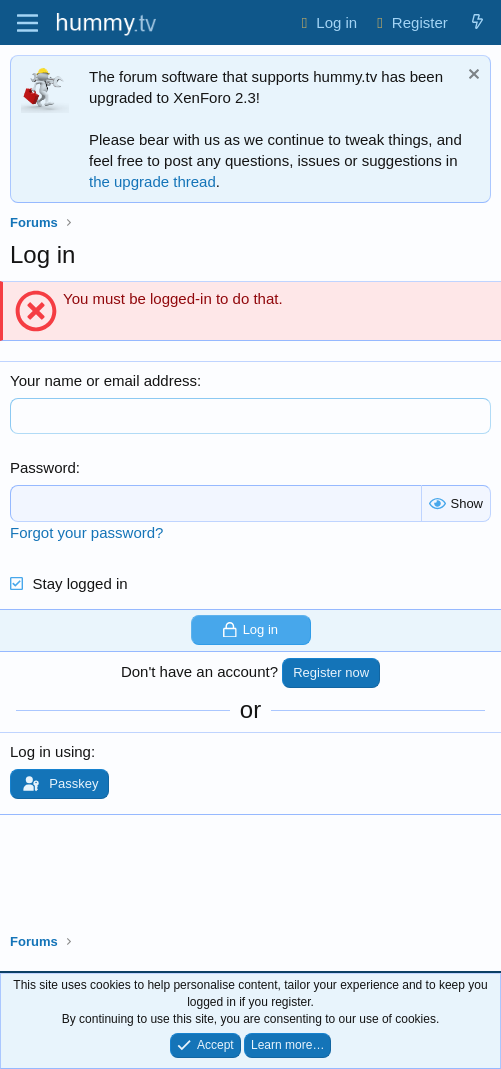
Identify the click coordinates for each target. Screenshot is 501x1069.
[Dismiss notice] (471, 76)
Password (43, 467)
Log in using (50, 751)
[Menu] (27, 23)
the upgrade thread (152, 181)
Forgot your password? (86, 532)
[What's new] (477, 22)
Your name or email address (103, 380)
